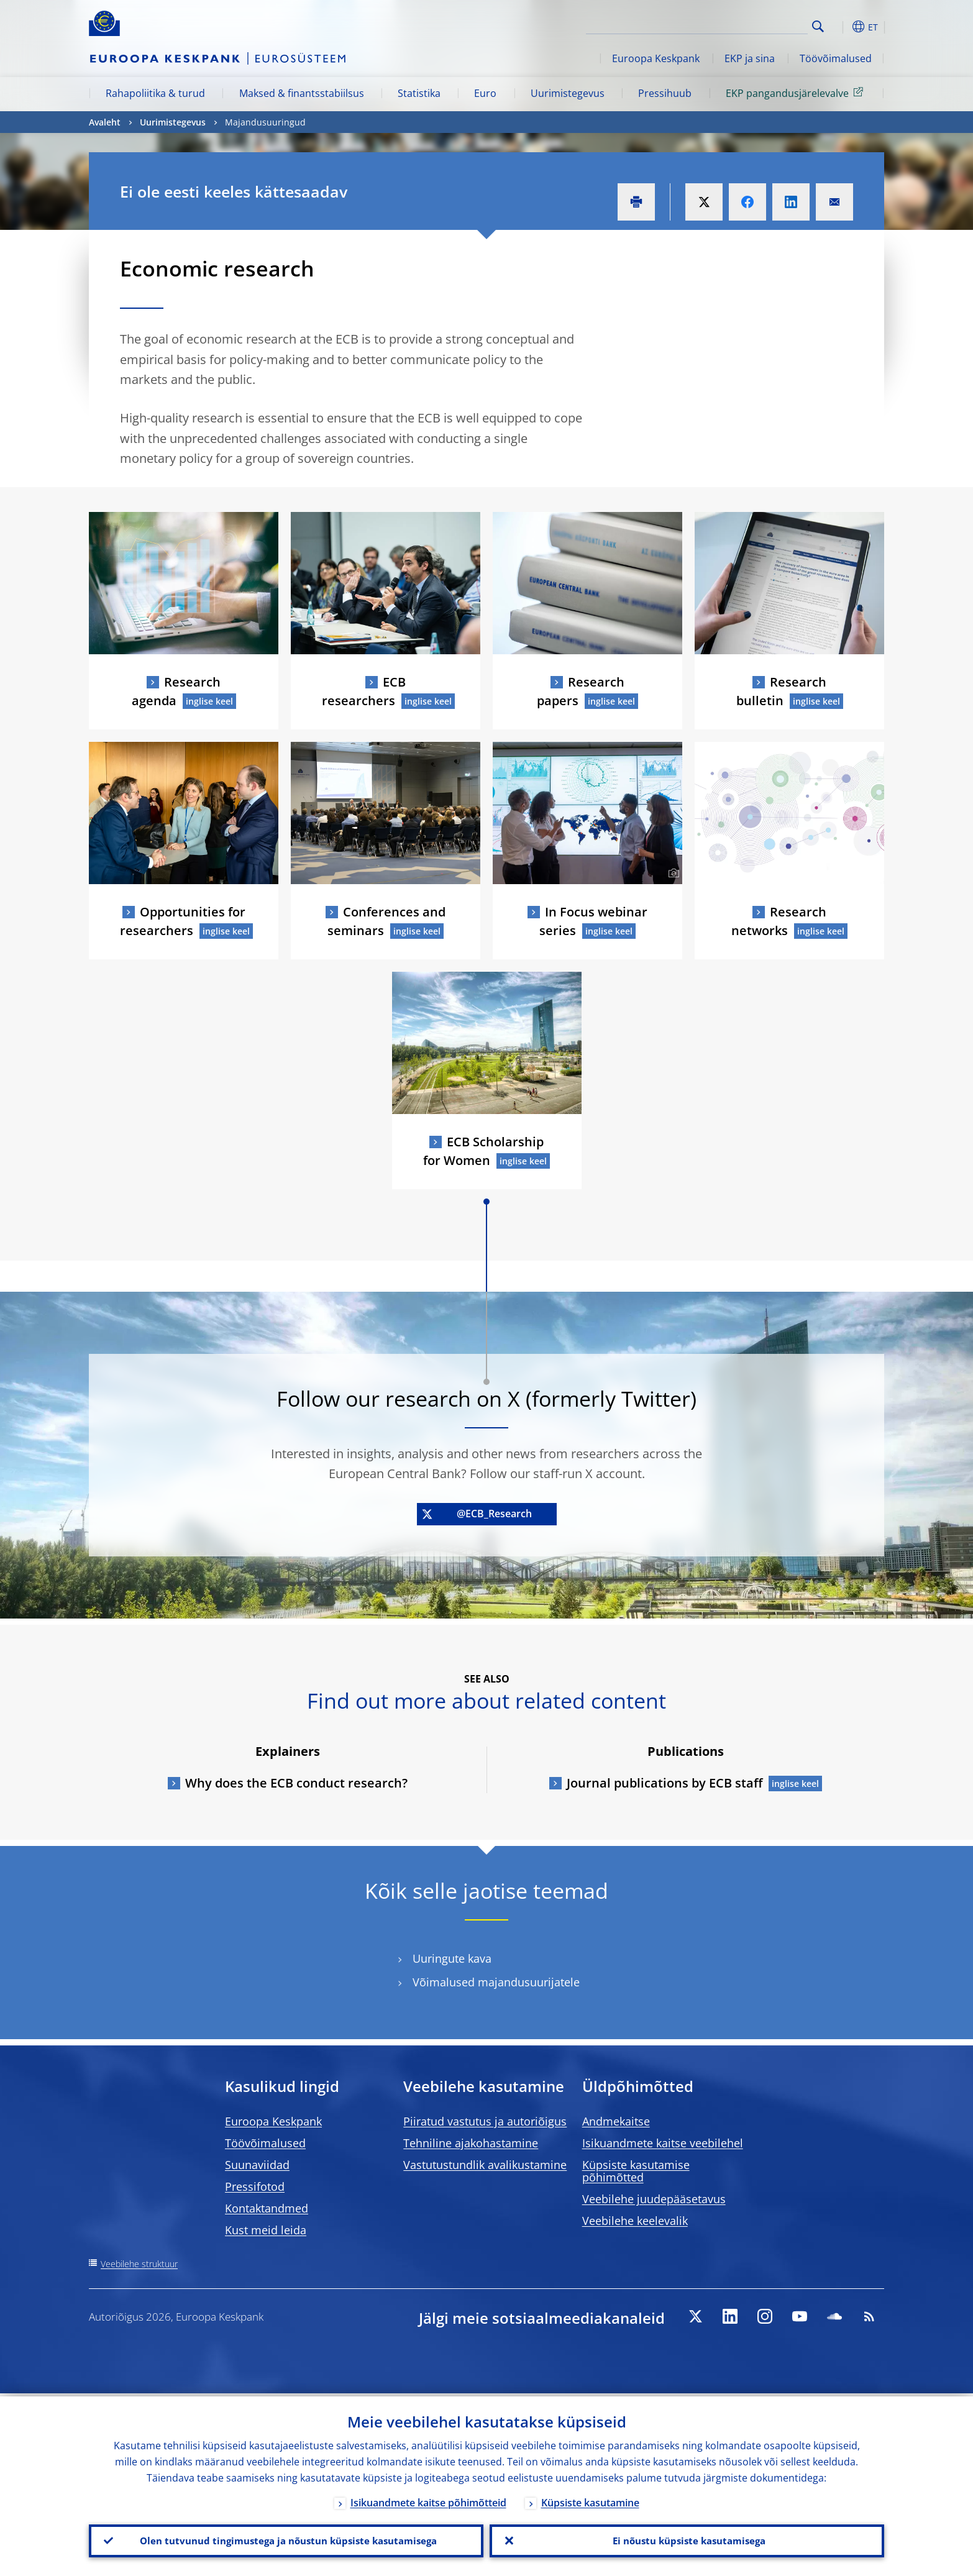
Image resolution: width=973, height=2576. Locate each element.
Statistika (419, 93)
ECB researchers (364, 691)
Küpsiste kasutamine (590, 2499)
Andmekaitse (616, 2121)
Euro (485, 93)
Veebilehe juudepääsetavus (654, 2198)
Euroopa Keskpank (656, 58)
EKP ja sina (749, 58)
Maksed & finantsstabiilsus (301, 93)
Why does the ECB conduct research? (296, 1782)
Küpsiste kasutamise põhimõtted (636, 2171)
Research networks (778, 921)
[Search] (745, 25)
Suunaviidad (257, 2164)
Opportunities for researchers (182, 921)
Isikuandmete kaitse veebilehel (662, 2142)
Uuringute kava (452, 1959)
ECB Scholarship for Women (483, 1151)
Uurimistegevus (568, 93)
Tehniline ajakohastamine (470, 2142)
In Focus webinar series (593, 921)
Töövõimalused (836, 58)
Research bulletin (781, 691)
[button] (840, 26)
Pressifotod (255, 2186)
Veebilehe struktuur (139, 2264)
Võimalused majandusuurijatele (496, 1982)
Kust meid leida (265, 2229)
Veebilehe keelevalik (635, 2220)
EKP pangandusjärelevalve (796, 92)
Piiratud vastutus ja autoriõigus (485, 2121)
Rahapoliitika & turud (155, 93)
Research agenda (176, 691)
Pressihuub (665, 93)
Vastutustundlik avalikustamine (485, 2164)
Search (818, 26)
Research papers (580, 691)
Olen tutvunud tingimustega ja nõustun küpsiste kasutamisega (286, 2539)
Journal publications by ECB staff (664, 1782)
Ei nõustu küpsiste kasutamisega (687, 2539)
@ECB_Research (476, 1513)
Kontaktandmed (266, 2208)
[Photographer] (672, 873)
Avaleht (105, 122)
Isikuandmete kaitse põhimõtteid (428, 2499)
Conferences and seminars (386, 921)
